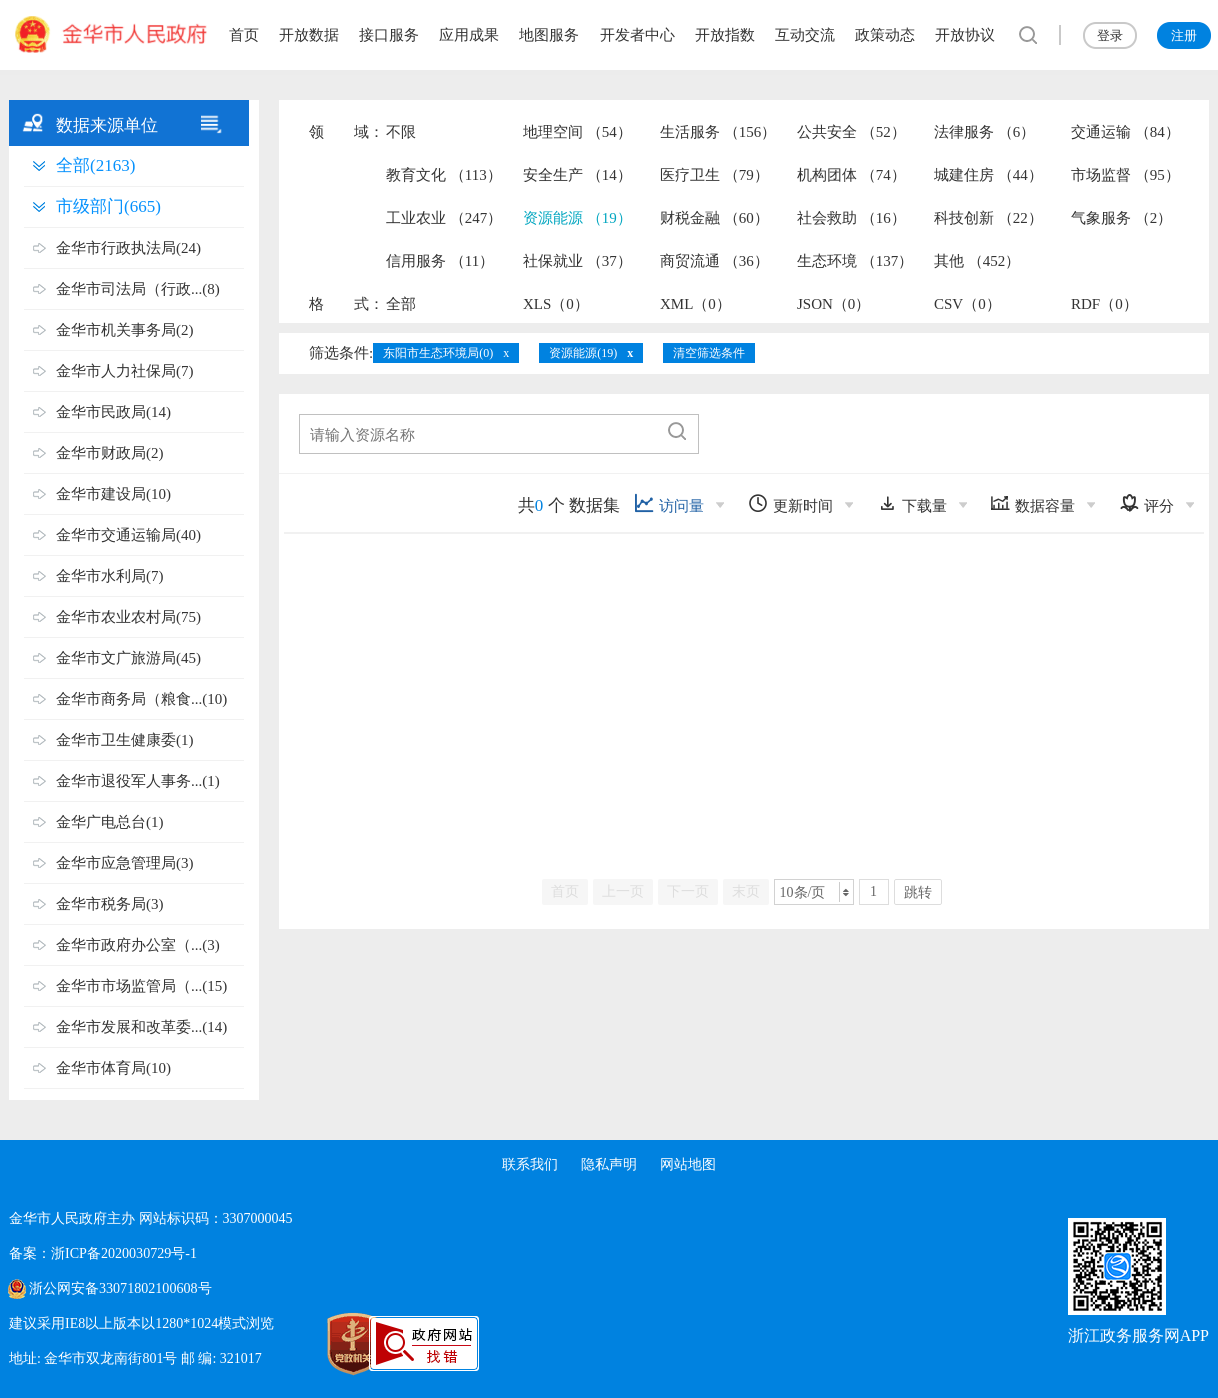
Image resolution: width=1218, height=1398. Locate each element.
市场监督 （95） (1125, 175)
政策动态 (885, 35)
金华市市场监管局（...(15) (141, 986)
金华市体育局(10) (113, 1068)
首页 (244, 35)
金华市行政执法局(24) (128, 248)
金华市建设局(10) (113, 494)
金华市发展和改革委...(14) (141, 1027)
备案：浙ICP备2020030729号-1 (102, 1253)
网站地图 (689, 1164)
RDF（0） (1104, 304)
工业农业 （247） (444, 218)
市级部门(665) (108, 206)
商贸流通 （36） (714, 261)
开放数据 (309, 35)
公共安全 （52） (851, 132)
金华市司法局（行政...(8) (138, 289)
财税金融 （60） (714, 218)
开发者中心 (637, 35)
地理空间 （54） (577, 132)
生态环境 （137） (855, 261)
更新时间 (790, 503)
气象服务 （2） (1121, 218)
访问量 (669, 503)
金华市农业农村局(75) (128, 617)
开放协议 (965, 35)
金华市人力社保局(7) (125, 371)
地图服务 (549, 35)
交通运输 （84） (1125, 132)
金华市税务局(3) (110, 904)
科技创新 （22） (988, 218)
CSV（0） (967, 304)
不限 (401, 132)
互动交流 (805, 35)
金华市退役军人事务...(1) (138, 781)
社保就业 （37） (577, 261)
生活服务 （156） (718, 132)
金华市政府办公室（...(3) (138, 945)
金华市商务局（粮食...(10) (141, 699)
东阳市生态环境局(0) (438, 353)
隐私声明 (609, 1164)
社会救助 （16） (851, 218)
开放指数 (725, 35)
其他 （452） (977, 261)
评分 (1146, 503)
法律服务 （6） (984, 132)
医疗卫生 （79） (714, 175)
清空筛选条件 (709, 353)
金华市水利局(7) (110, 576)
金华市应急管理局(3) (125, 863)
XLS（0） (556, 304)
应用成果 (469, 35)
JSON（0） (833, 304)
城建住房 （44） (988, 175)
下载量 (912, 503)
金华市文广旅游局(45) (128, 658)
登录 (1110, 35)
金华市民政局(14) (113, 412)
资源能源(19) (583, 353)
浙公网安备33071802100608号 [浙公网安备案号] (120, 1288)
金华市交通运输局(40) (128, 535)
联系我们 (529, 1164)
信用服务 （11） (440, 261)
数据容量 (1032, 503)
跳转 (918, 892)
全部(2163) (95, 165)
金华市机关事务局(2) (125, 330)
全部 (401, 304)
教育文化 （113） (444, 175)
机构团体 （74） (851, 175)
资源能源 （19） (577, 218)
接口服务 (389, 35)
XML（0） (695, 304)
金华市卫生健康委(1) (125, 740)
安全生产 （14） (577, 175)
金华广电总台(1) (110, 822)
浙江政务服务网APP (1138, 1335)
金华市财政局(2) (110, 453)
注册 (1184, 35)
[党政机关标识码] (309, 1344)
